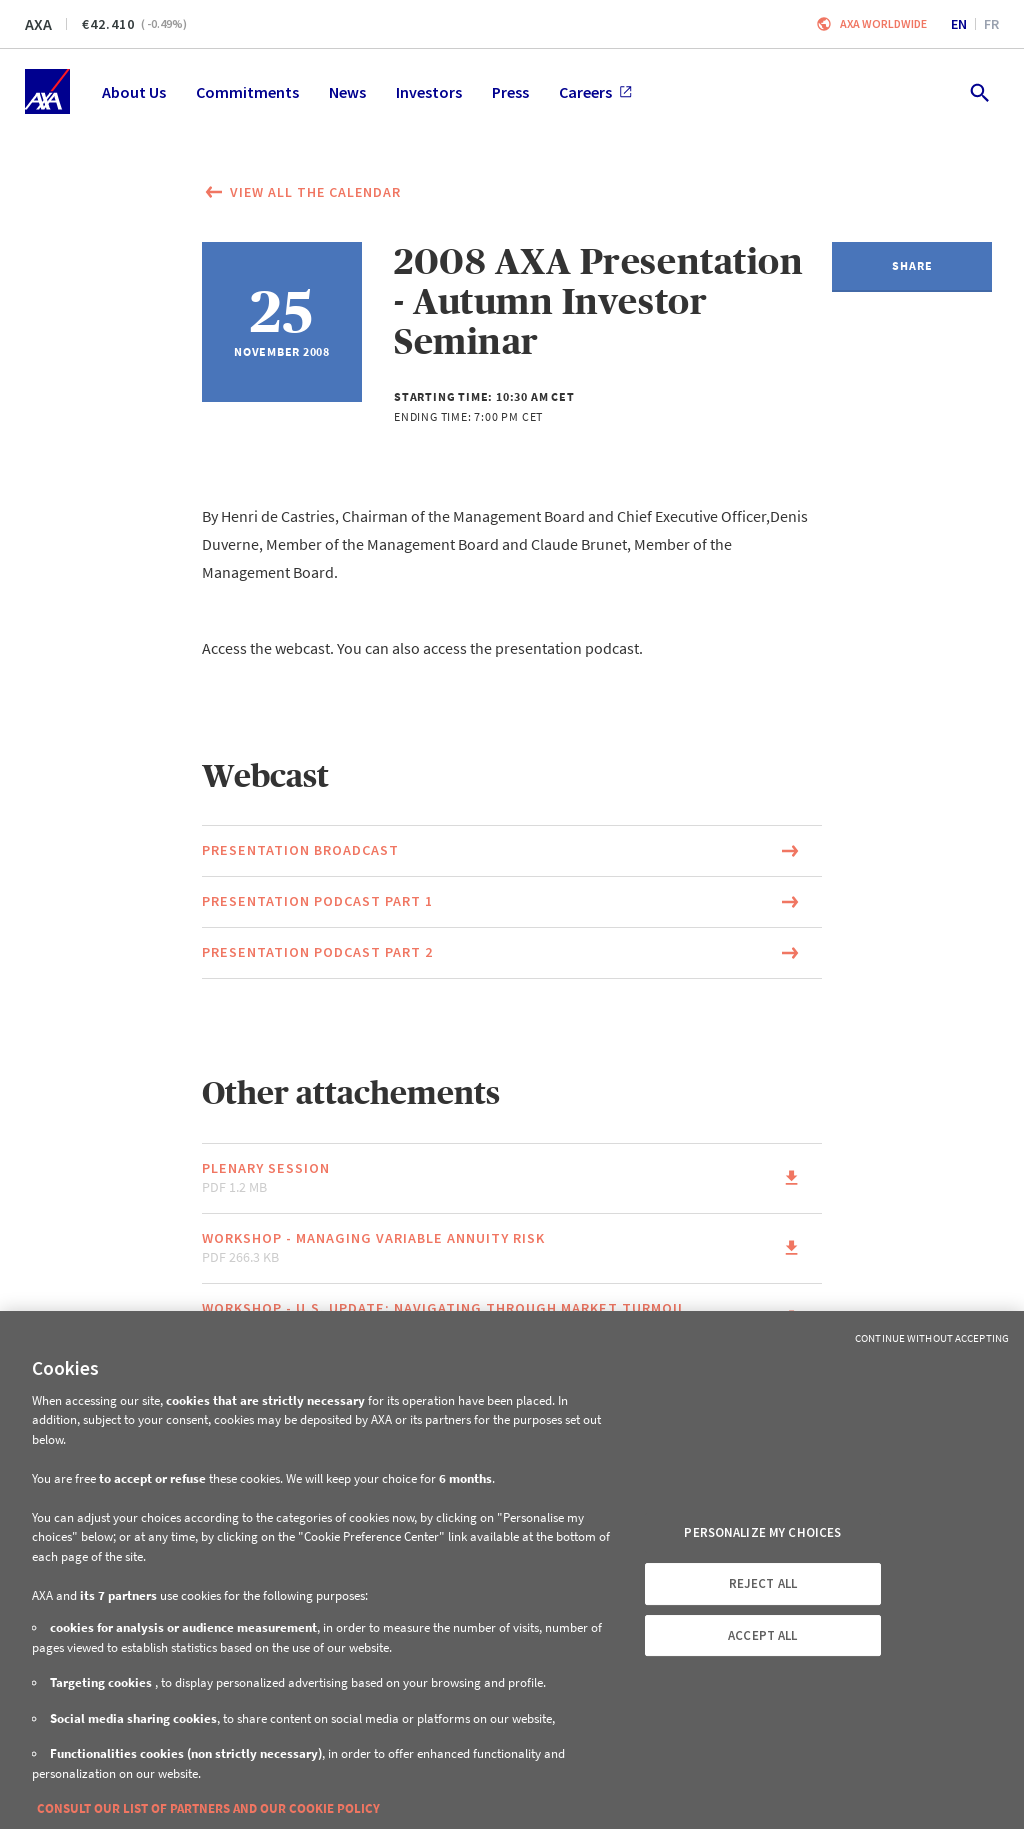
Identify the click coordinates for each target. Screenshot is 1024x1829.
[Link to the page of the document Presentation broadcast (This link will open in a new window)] (512, 851)
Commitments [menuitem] (247, 92)
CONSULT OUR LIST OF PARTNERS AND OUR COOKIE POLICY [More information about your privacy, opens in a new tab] (208, 1808)
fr (991, 24)
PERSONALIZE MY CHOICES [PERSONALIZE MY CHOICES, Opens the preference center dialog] (762, 1532)
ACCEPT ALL (762, 1635)
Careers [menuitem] (595, 92)
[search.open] (978, 91)
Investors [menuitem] (429, 92)
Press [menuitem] (510, 92)
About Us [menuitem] (134, 92)
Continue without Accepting (932, 1338)
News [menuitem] (347, 92)
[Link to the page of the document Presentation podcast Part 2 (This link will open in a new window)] (512, 953)
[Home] (47, 91)
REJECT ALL (763, 1583)
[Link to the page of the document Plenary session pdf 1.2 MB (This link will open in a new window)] (512, 1178)
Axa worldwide (883, 23)
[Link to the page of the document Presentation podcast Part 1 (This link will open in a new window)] (512, 902)
